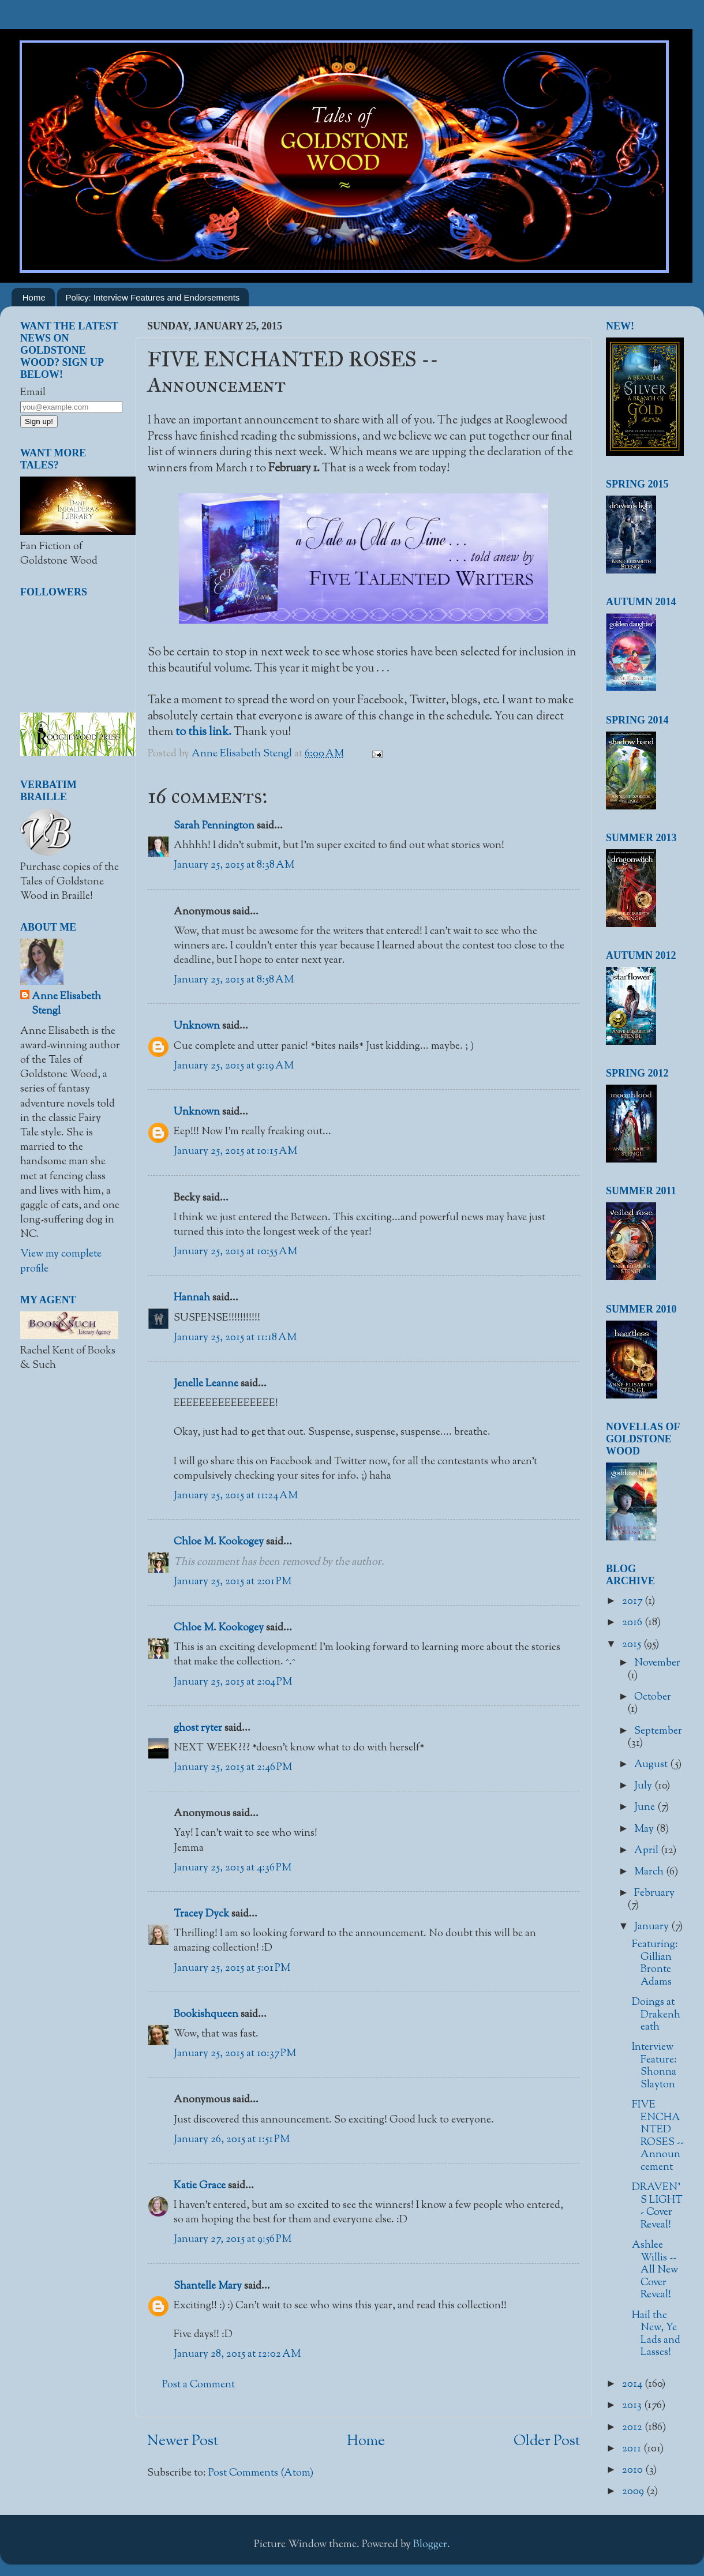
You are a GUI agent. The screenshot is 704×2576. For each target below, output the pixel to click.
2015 (632, 1644)
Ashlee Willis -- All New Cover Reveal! (655, 2270)
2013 (633, 2405)
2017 (633, 1601)
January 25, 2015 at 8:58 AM (234, 980)
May (645, 1829)
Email (33, 392)
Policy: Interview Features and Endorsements (153, 297)
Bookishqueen (206, 2014)
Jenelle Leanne (206, 1384)
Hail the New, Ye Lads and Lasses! (656, 2334)
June (645, 1807)
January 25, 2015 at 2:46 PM (233, 1767)
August (652, 1764)
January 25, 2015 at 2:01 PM (232, 1581)
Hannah (192, 1298)
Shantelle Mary (208, 2286)
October (652, 1697)
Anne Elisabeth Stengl (66, 1004)
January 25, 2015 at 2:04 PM (233, 1682)
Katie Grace (200, 2185)
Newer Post (182, 2441)
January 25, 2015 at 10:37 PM (235, 2053)
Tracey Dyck (201, 1914)
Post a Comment (198, 2385)
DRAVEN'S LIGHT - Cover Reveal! (657, 2206)
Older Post (547, 2441)
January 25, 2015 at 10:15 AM (235, 1151)
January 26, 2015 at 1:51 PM (232, 2139)
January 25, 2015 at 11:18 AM (235, 1337)
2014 (633, 2384)
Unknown (197, 1026)
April (647, 1850)
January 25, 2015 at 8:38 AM (234, 865)
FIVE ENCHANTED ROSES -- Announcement (658, 2136)
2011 (632, 2449)
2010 (633, 2470)
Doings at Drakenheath (656, 2015)
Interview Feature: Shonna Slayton (654, 2066)
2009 (634, 2491)
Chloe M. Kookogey (219, 1542)
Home (34, 297)
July (644, 1786)
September (658, 1731)
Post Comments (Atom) (260, 2473)
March (650, 1872)
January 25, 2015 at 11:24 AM (236, 1495)
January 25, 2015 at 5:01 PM (232, 1968)
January (652, 1926)
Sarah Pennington (214, 826)
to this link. (203, 732)
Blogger (430, 2544)
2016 (633, 1622)
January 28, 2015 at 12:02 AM (237, 2354)
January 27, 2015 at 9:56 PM (232, 2239)
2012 (633, 2427)
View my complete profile (61, 1261)
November (657, 1663)
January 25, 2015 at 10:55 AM (235, 1251)
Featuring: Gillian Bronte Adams (655, 1963)
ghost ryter (198, 1728)
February (654, 1893)
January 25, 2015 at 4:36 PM (232, 1868)
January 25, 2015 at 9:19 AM (234, 1066)
